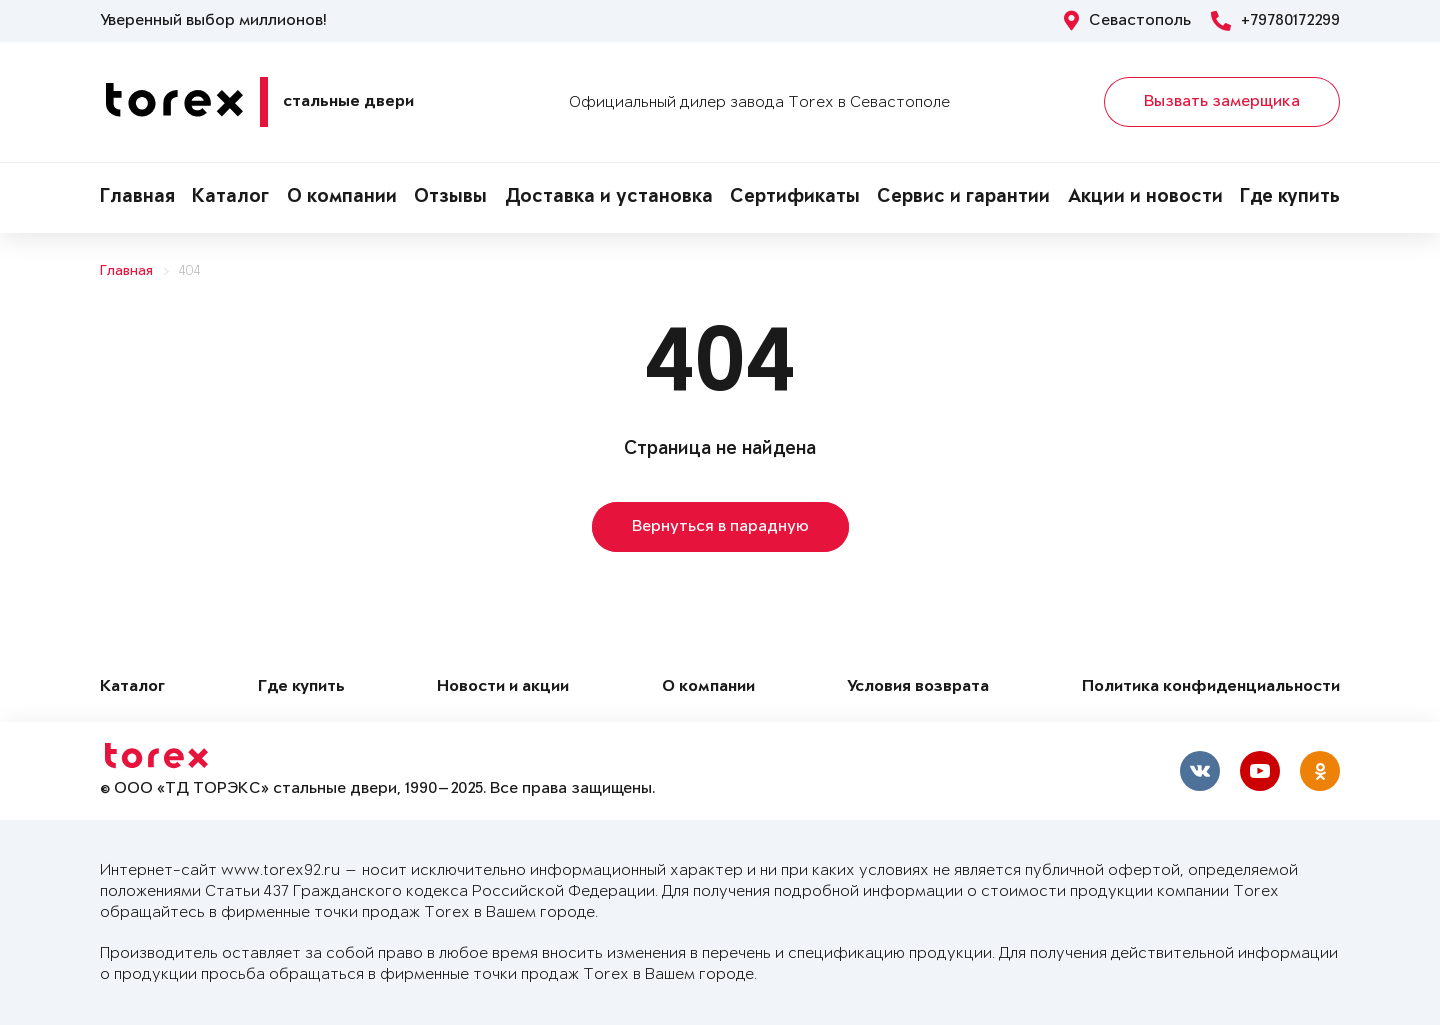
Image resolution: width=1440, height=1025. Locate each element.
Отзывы (450, 198)
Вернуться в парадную (720, 527)
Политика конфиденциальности (1211, 687)
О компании (342, 198)
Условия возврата (918, 687)
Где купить (1290, 198)
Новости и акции (503, 687)
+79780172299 (1275, 21)
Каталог (230, 198)
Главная (137, 198)
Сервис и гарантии (963, 198)
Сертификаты (795, 198)
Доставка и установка (609, 198)
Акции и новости (1145, 198)
